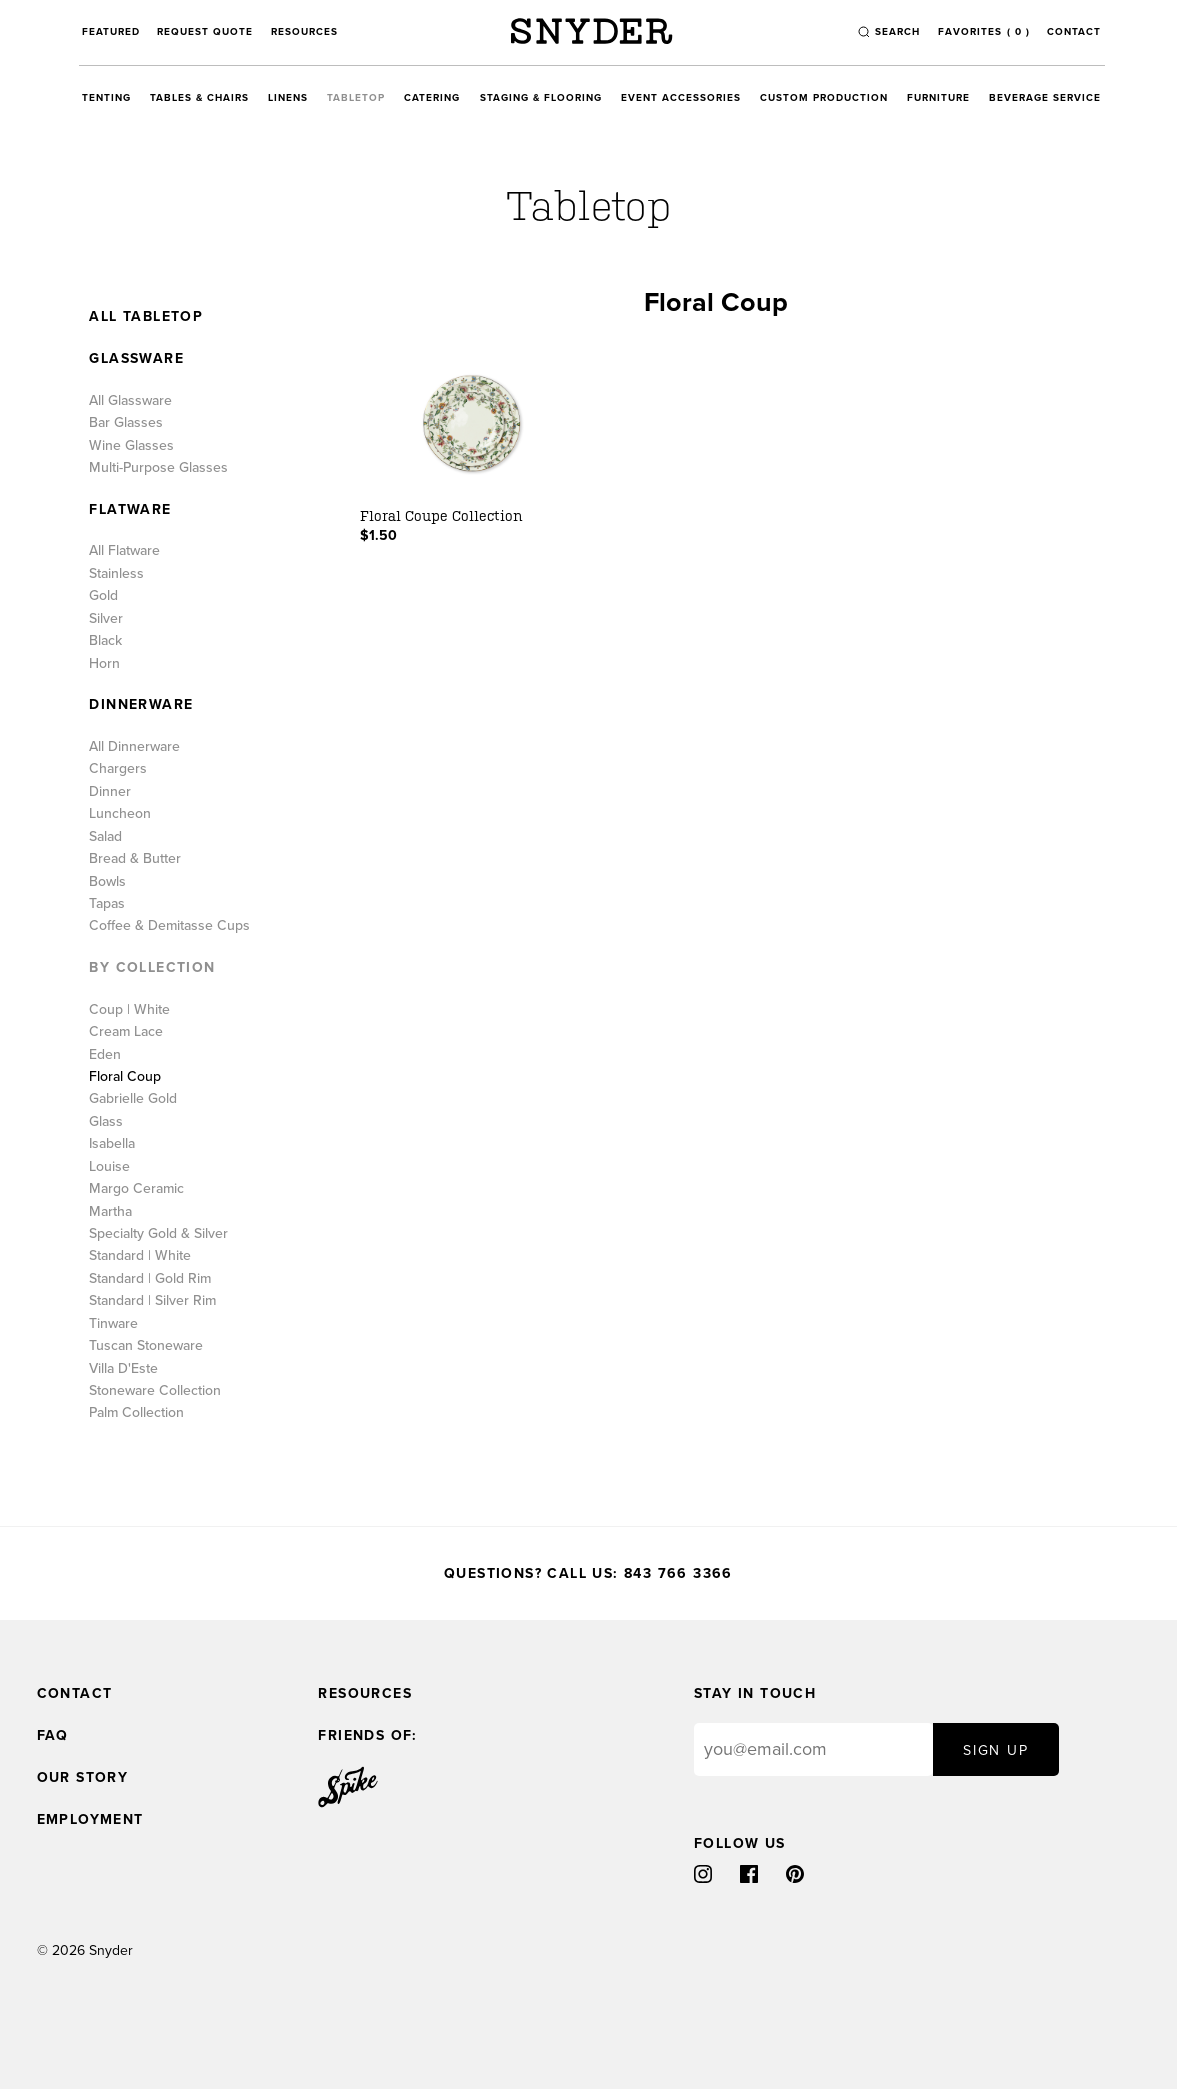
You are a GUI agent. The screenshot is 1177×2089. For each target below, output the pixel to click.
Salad (105, 837)
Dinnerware (141, 705)
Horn (104, 664)
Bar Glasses (126, 423)
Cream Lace (126, 1032)
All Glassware (130, 401)
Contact (1074, 32)
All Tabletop (146, 317)
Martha (110, 1212)
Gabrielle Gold (133, 1099)
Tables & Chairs (199, 98)
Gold (103, 596)
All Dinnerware (134, 747)
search (897, 32)
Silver (106, 619)
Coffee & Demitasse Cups (169, 926)
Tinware (113, 1324)
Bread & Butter (135, 859)
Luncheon (120, 814)
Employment (90, 1819)
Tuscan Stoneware (146, 1346)
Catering (432, 98)
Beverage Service (1045, 98)
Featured (111, 32)
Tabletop (356, 98)
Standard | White (140, 1256)
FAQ (53, 1735)
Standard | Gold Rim (150, 1279)
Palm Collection (136, 1413)
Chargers (118, 769)
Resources (304, 32)
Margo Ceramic (136, 1189)
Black (105, 641)
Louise (109, 1167)
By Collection (152, 968)
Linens (288, 98)
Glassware (136, 359)
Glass (106, 1122)
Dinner (110, 792)
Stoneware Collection (155, 1391)
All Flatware (124, 551)
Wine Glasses (131, 446)
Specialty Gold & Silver (158, 1234)
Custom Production (824, 98)
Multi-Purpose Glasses (158, 468)
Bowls (107, 882)
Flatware (130, 510)
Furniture (938, 98)
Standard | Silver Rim (152, 1301)
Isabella (112, 1144)
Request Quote (205, 32)
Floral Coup (125, 1077)
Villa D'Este (123, 1369)
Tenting (106, 98)
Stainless (116, 574)
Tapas (107, 904)
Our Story (83, 1777)
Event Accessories (681, 98)
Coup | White (129, 1010)
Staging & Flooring (541, 98)
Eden (105, 1055)
